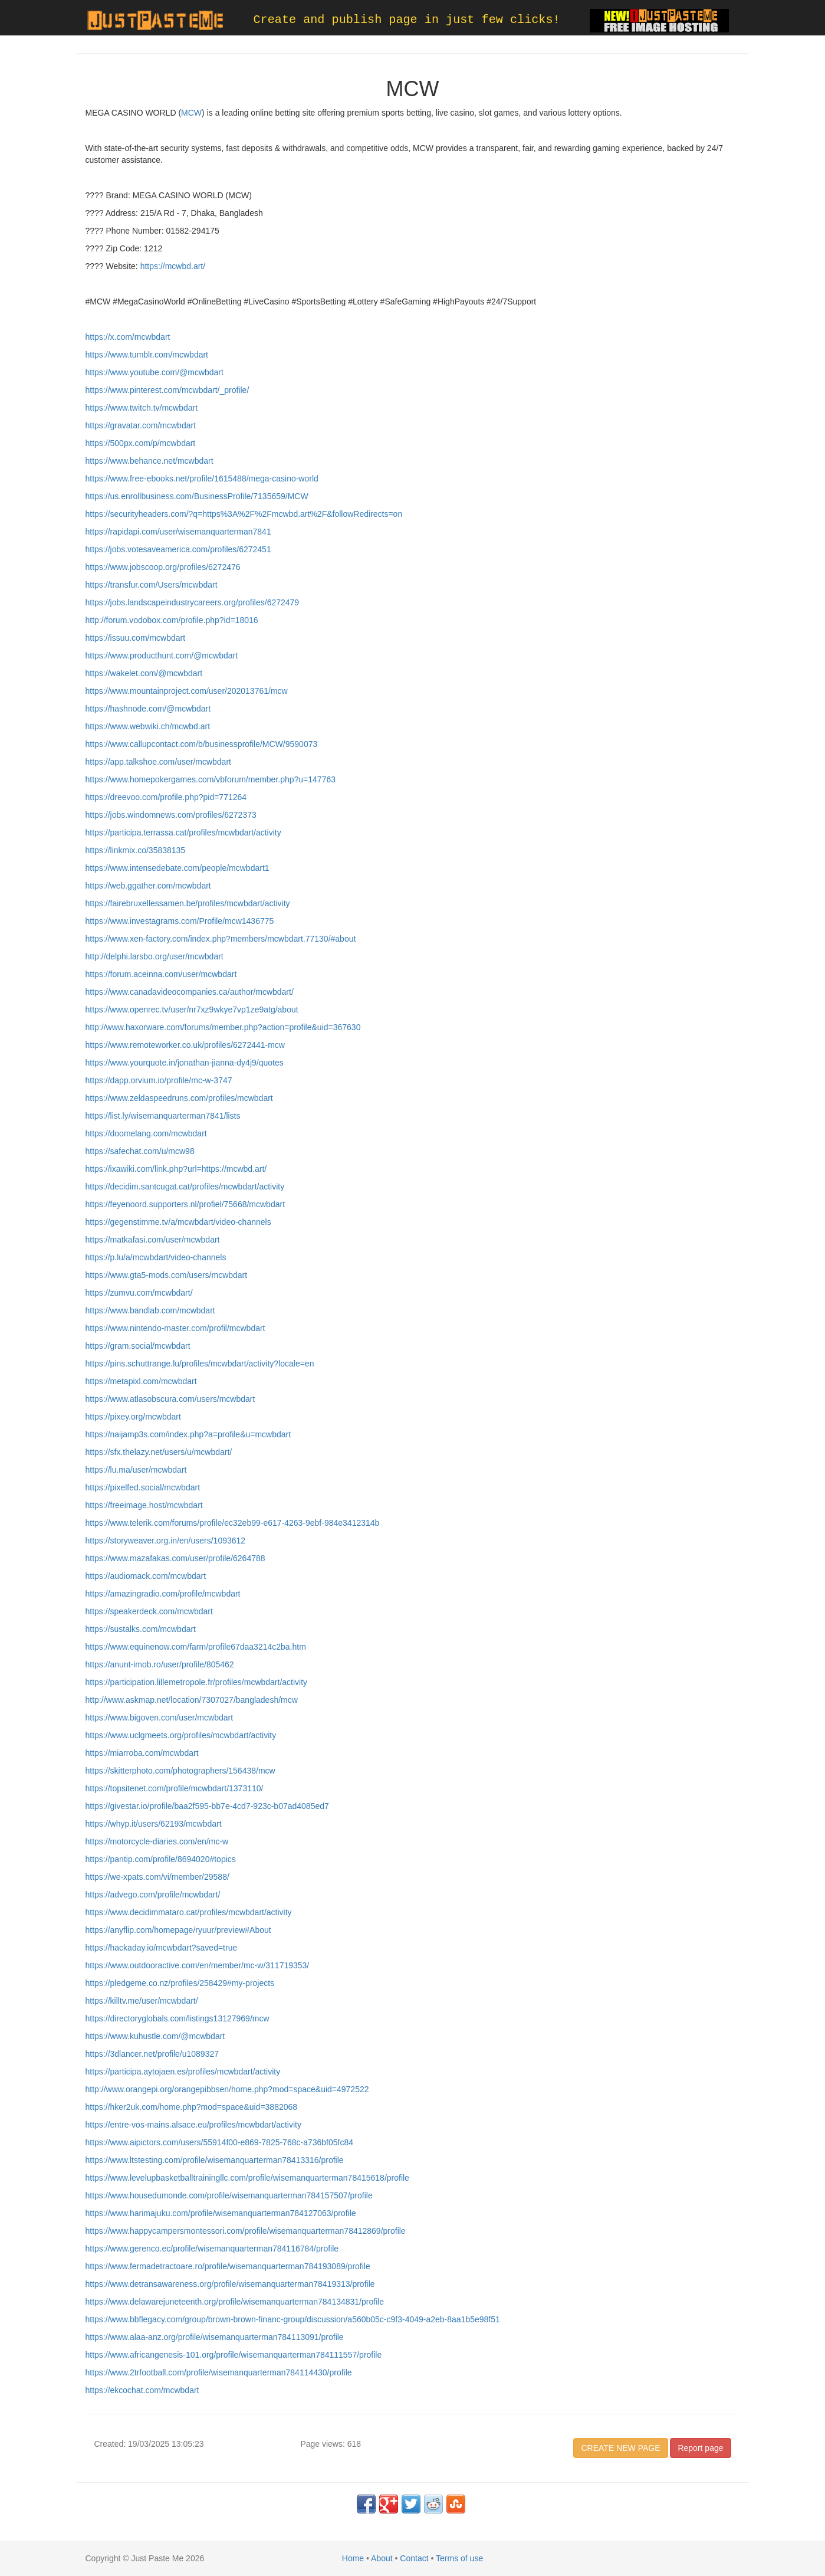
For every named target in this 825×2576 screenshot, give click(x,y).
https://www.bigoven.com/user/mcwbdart (160, 1717)
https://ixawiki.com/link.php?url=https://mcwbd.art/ (176, 1169)
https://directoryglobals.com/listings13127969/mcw (177, 2018)
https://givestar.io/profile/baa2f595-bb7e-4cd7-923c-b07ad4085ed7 (207, 1806)
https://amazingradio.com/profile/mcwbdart (163, 1593)
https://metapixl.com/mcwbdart (141, 1381)
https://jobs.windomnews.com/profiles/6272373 (171, 815)
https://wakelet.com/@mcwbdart (144, 673)
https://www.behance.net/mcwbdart (149, 461)
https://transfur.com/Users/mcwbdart (152, 584)
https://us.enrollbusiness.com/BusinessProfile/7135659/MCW (197, 496)
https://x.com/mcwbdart (128, 337)
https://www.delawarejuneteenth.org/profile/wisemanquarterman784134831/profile (235, 2301)
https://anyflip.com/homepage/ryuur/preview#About (178, 1930)
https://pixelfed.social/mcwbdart (143, 1487)
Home (353, 2558)
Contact (414, 2558)
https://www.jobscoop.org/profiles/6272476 (163, 567)
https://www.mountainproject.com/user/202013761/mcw (187, 691)
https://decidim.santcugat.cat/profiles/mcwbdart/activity (185, 1186)
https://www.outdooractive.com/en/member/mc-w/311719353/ (198, 1965)
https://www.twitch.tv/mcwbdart (142, 407)
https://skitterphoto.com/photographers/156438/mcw (180, 1770)
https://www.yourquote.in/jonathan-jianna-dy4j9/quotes (185, 1062)
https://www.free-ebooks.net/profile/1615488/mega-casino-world (202, 478)
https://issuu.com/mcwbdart (136, 638)
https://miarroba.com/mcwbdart (142, 1753)
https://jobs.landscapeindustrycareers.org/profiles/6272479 (193, 602)
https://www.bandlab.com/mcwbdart (150, 1310)
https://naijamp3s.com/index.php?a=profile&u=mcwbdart (188, 1434)
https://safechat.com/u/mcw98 (140, 1151)
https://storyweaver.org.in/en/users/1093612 (166, 1540)
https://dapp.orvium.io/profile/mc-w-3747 (159, 1080)
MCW (191, 112)
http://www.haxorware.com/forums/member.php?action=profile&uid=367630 (223, 1027)
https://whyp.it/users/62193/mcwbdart (154, 1823)
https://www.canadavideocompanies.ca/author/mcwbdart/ (190, 992)
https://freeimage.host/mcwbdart (144, 1505)
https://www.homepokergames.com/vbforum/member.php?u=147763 (211, 779)
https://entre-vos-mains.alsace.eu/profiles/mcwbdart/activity (193, 2124)
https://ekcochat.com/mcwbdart (142, 2390)
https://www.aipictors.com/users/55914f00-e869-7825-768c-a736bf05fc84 (220, 2142)
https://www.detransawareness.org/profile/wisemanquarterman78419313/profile (230, 2284)
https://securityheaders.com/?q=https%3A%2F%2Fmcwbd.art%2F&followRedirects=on (244, 514)
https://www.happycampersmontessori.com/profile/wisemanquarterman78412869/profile (246, 2231)
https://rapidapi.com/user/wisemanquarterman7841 (178, 531)
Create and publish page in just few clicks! (407, 20)
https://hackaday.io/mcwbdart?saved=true (162, 1947)
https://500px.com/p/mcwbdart (141, 443)
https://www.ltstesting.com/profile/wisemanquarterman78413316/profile (215, 2160)
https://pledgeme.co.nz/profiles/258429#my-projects (180, 1983)
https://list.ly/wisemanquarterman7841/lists (163, 1115)
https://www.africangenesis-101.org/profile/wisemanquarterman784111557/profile (234, 2354)
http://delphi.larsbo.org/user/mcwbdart (154, 956)
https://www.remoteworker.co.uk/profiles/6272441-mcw (185, 1045)
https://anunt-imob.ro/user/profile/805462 (160, 1664)
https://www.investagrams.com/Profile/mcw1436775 (180, 921)
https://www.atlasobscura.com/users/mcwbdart (170, 1399)
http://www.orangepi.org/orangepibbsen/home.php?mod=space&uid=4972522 (227, 2089)
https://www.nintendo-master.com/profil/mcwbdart (175, 1328)
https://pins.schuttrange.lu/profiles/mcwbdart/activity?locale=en (200, 1363)
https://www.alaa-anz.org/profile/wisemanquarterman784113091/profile (215, 2337)
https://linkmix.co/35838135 (136, 850)
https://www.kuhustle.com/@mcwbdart (155, 2036)
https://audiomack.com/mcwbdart (146, 1576)
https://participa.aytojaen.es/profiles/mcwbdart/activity (183, 2071)
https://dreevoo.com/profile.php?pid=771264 (166, 797)
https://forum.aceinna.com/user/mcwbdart (161, 974)
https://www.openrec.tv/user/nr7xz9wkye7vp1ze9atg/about (192, 1009)
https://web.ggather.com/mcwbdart (148, 885)
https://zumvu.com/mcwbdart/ (139, 1292)
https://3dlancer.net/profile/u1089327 (152, 2054)
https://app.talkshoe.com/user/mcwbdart (158, 761)
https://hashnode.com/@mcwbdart (148, 708)
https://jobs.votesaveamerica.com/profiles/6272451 (178, 549)
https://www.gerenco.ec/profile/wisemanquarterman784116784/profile (212, 2248)
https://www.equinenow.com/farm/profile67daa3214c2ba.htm (196, 1646)
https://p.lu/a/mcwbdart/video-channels (156, 1257)
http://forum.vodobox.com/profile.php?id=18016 (172, 620)
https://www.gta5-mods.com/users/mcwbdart (167, 1275)
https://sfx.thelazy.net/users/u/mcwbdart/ (159, 1452)
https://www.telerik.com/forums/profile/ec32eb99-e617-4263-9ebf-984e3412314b (233, 1523)
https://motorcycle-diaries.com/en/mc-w (157, 1841)
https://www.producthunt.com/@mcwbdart (162, 655)
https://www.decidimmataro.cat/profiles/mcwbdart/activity (189, 1912)
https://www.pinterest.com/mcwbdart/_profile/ (167, 390)
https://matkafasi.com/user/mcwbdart (153, 1239)
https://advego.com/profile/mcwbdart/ (153, 1894)
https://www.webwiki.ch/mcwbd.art (148, 726)
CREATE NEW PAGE (620, 2448)
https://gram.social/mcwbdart (138, 1346)
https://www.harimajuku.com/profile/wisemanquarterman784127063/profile (221, 2213)
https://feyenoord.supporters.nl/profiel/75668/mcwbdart (185, 1204)
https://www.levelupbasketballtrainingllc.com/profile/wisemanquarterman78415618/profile (247, 2177)
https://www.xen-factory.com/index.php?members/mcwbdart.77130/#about (221, 938)
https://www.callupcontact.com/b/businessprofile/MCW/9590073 (202, 744)
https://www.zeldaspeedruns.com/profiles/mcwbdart (179, 1098)
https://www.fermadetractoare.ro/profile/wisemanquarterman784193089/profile (228, 2266)
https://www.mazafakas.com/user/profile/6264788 (175, 1558)
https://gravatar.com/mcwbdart (141, 425)
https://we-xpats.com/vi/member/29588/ (157, 1877)
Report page (700, 2448)
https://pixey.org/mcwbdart (133, 1416)
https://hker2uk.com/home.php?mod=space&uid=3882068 (192, 2107)
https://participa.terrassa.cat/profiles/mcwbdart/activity (183, 832)
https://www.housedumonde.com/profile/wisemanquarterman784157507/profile (229, 2195)
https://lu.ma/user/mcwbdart (136, 1469)
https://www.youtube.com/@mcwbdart (154, 372)
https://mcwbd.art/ (171, 266)
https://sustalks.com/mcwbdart (141, 1629)
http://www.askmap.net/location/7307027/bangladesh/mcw (192, 1700)
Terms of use (459, 2558)
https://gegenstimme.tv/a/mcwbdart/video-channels (178, 1222)
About (382, 2558)
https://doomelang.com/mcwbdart (146, 1133)
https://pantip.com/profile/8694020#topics (161, 1859)
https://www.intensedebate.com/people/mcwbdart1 (177, 868)
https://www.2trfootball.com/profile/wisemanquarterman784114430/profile (219, 2372)
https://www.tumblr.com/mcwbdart (147, 354)
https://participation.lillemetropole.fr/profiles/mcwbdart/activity (197, 1682)
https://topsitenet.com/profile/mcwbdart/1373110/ (175, 1788)
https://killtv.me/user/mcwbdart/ (142, 2000)
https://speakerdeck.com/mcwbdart (149, 1611)
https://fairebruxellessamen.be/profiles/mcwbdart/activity (188, 903)
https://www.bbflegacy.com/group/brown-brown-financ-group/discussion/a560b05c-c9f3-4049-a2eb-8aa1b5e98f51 (293, 2319)
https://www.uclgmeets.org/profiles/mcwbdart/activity (181, 1735)
